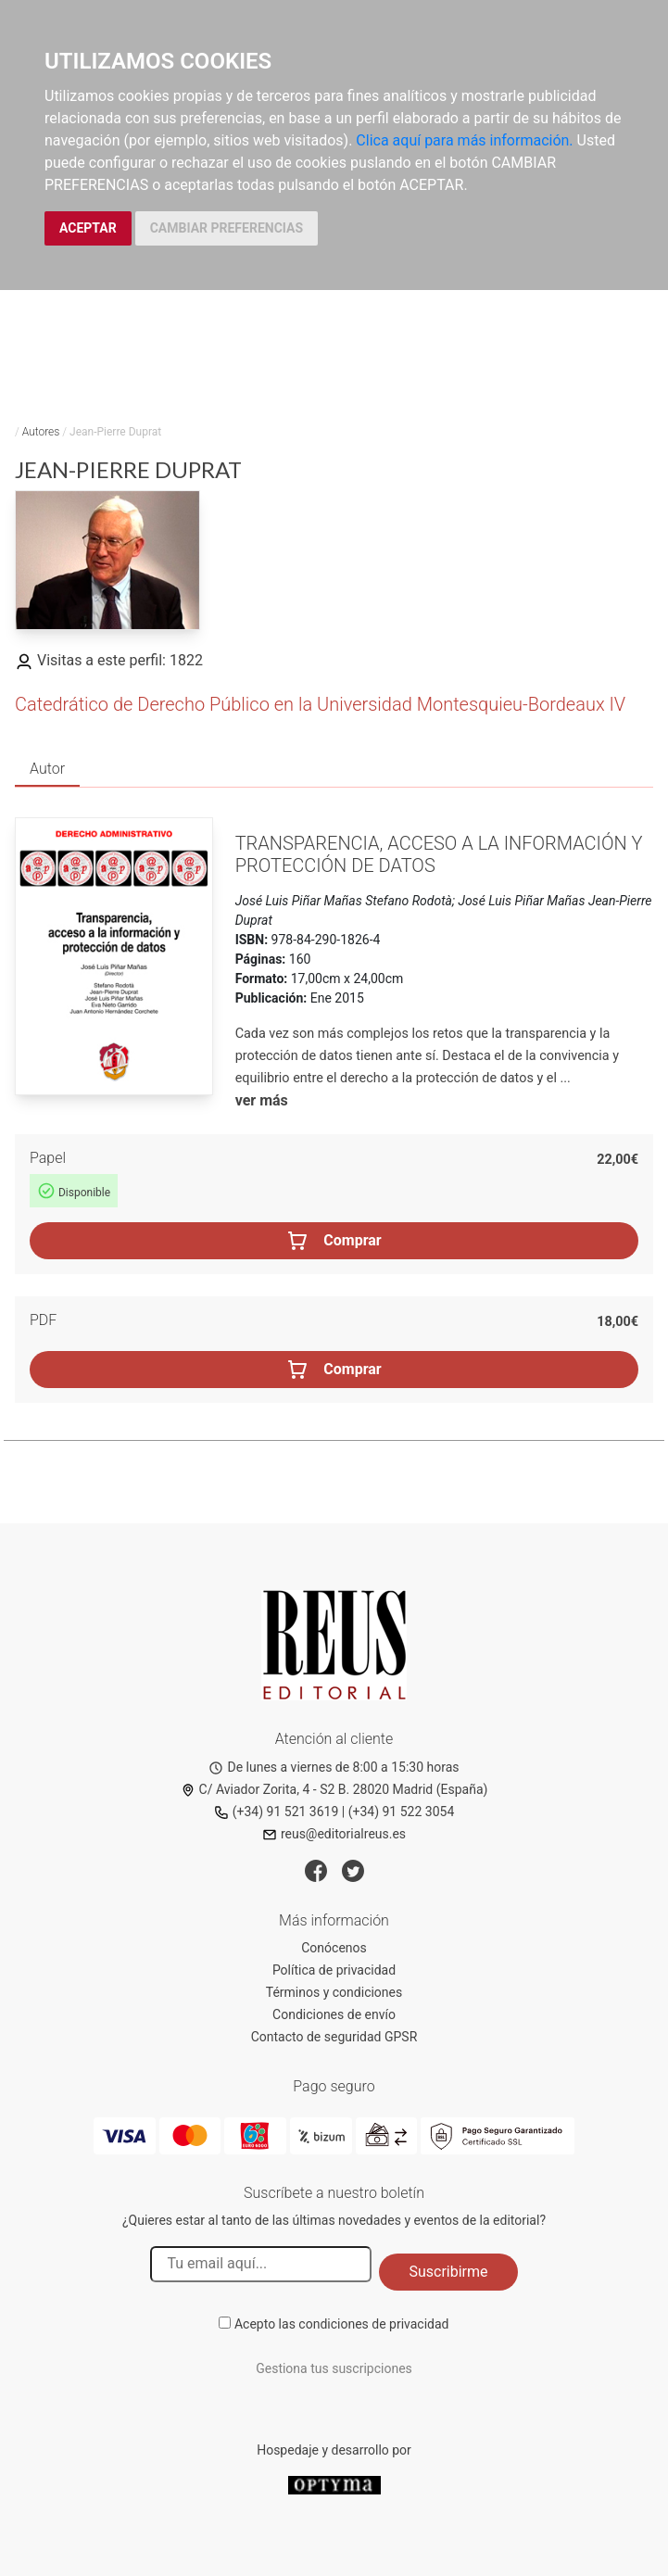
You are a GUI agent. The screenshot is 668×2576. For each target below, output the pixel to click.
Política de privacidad (334, 1970)
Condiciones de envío (334, 2014)
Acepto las (341, 2324)
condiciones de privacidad (373, 2324)
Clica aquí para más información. (464, 140)
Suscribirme (448, 2271)
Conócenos (334, 1947)
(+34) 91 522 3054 (401, 1811)
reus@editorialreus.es (334, 1833)
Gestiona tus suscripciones (334, 2368)
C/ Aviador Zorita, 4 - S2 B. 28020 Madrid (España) (334, 1789)
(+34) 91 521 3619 (276, 1811)
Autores (41, 431)
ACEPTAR (88, 228)
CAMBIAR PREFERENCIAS (226, 228)
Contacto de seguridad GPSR (334, 2036)
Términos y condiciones (334, 1992)
